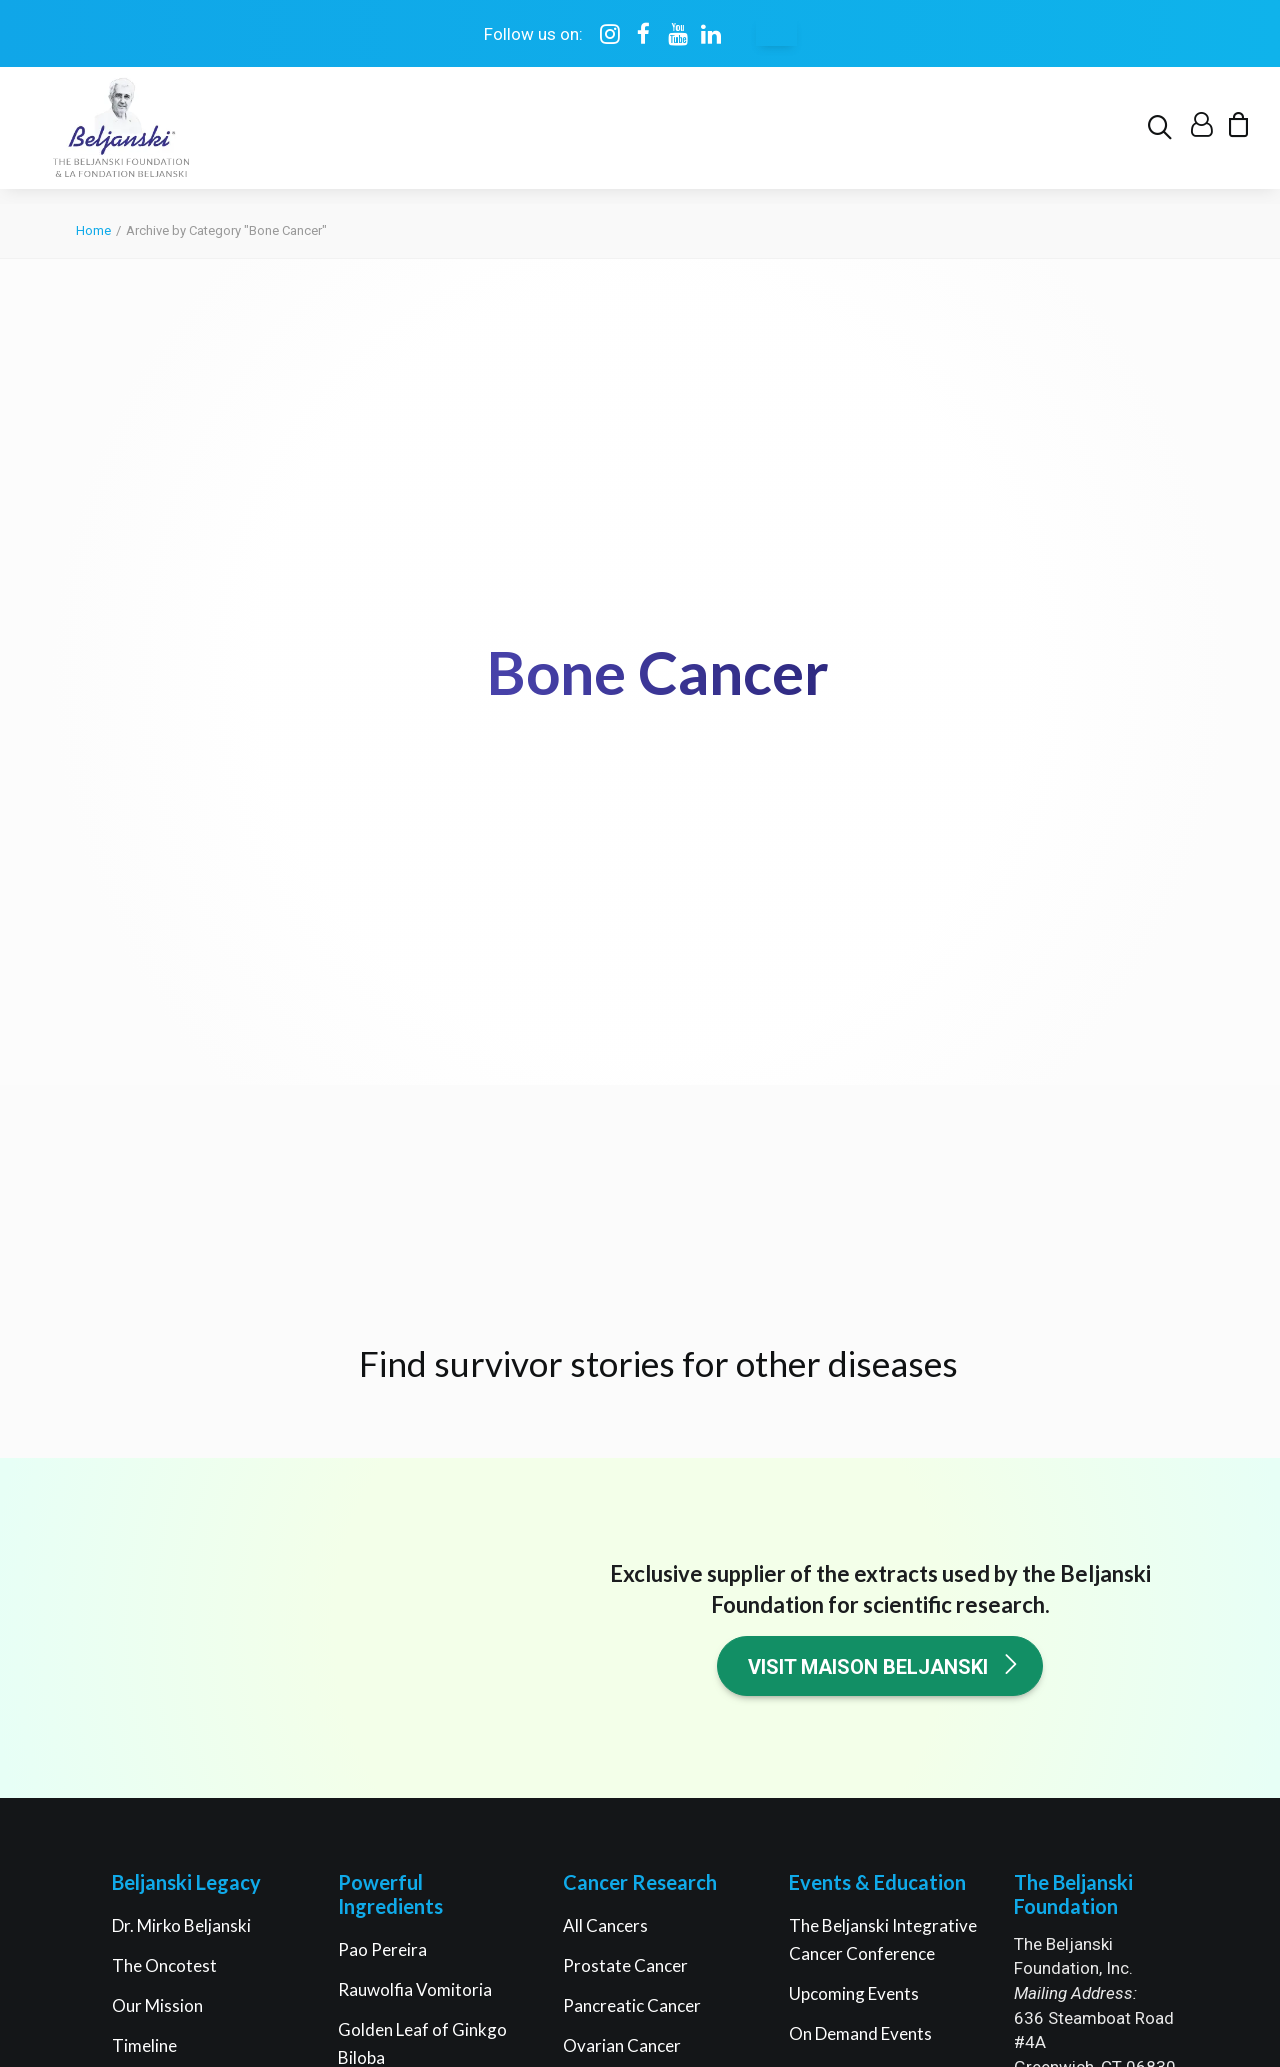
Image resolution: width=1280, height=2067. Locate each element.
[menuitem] (1163, 136)
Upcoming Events (854, 1456)
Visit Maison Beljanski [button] (884, 1129)
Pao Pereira (382, 1412)
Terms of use (535, 1919)
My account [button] (1109, 1716)
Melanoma (602, 1588)
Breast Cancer (617, 1548)
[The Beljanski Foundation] (118, 136)
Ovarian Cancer (622, 1508)
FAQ (129, 1588)
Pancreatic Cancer (632, 1468)
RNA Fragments (398, 1560)
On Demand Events (860, 1496)
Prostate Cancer (625, 1428)
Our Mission (157, 1468)
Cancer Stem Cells (631, 1628)
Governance (158, 1548)
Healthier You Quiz (859, 1644)
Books (813, 1536)
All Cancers (605, 1388)
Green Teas (381, 1600)
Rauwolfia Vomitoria (415, 1452)
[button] (1163, 136)
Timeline (144, 1508)
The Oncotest (164, 1428)
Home (93, 231)
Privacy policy (635, 1919)
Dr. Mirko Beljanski (181, 1388)
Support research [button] (1109, 1583)
